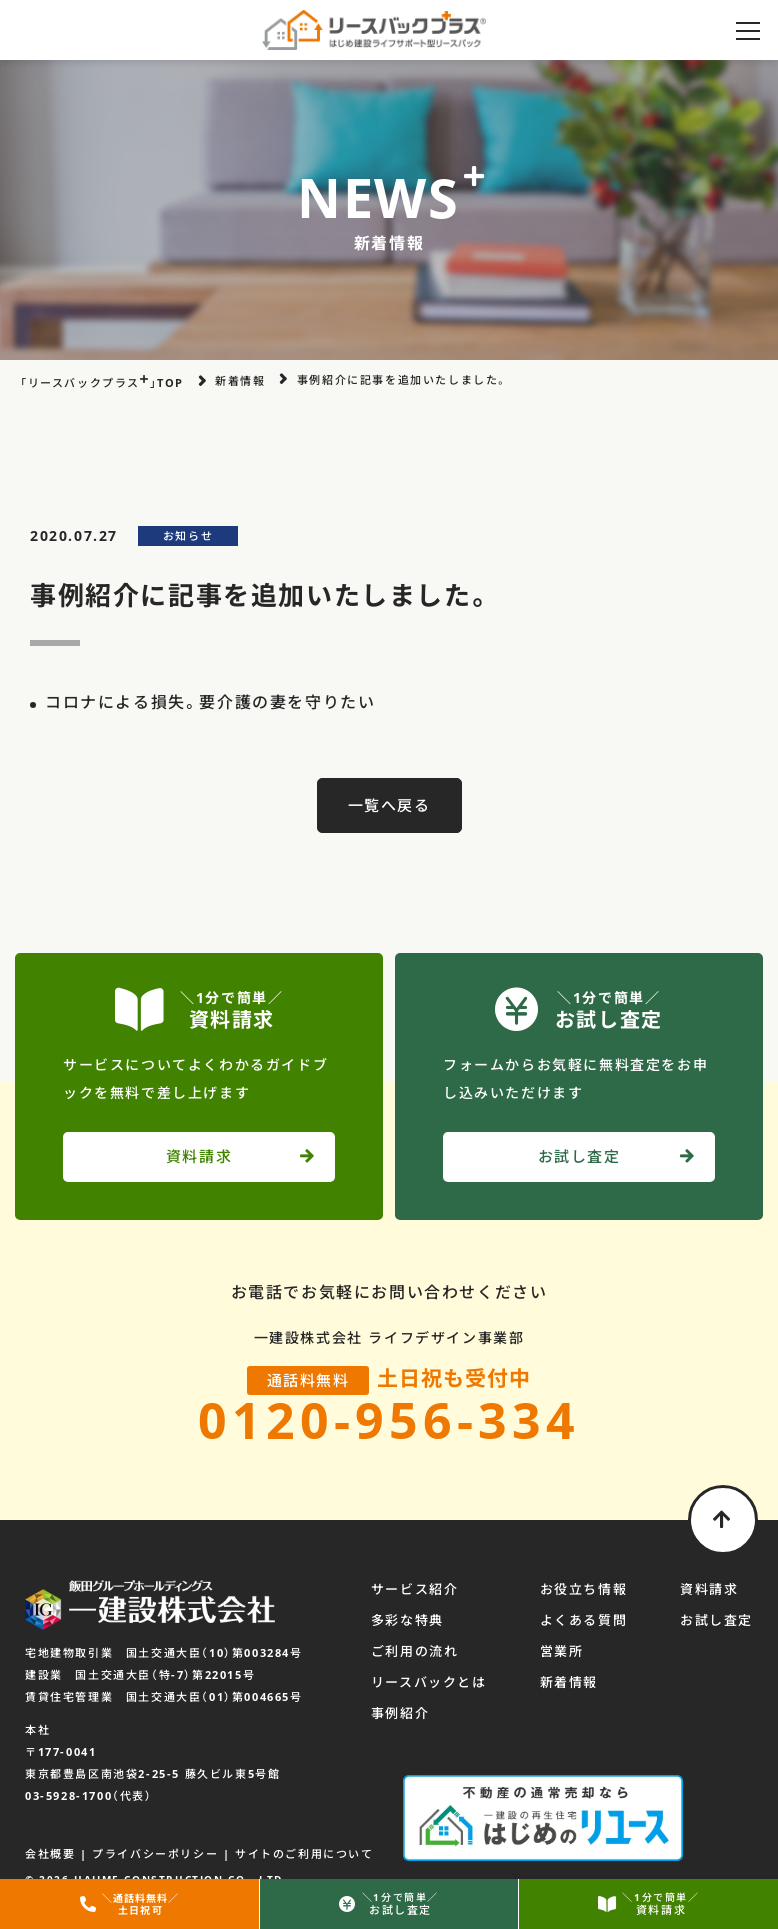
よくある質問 (584, 1620)
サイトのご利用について (304, 1853)
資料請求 (709, 1589)
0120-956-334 (389, 1420)
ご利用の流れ (415, 1651)
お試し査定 (716, 1620)
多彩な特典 (407, 1620)
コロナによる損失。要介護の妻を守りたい (210, 702)
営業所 (562, 1651)
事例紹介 (400, 1713)
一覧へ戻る (389, 805)
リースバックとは (429, 1682)
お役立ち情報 (584, 1589)
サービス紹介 (415, 1589)
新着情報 (569, 1682)
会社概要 (50, 1853)
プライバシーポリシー (155, 1853)
